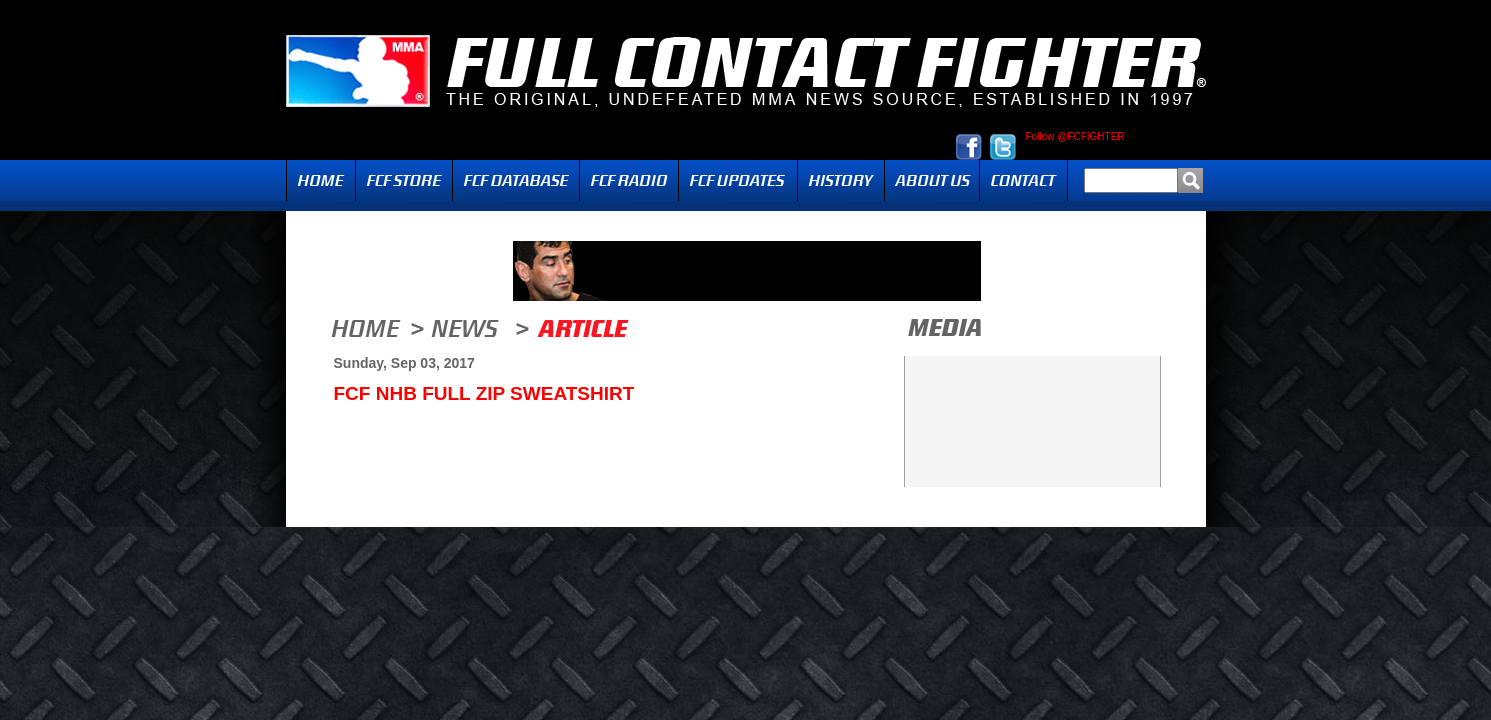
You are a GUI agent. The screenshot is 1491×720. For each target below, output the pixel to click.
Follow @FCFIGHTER (1075, 137)
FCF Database (516, 180)
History (841, 180)
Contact (1023, 180)
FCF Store (404, 180)
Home (321, 180)
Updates (738, 180)
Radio (629, 180)
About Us (932, 180)
